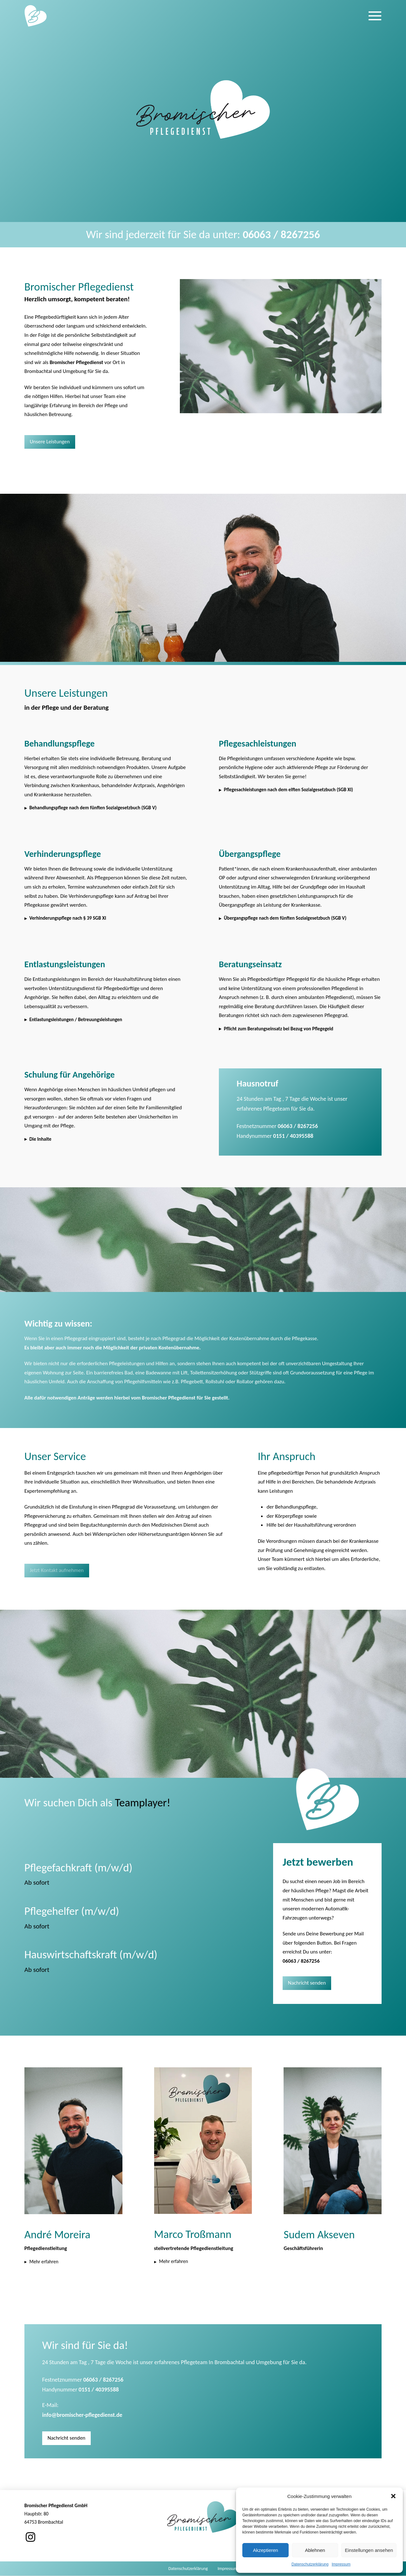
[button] (393, 2496)
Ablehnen (315, 2550)
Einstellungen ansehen (369, 2550)
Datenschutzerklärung (310, 2564)
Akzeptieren (265, 2550)
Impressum (341, 2564)
